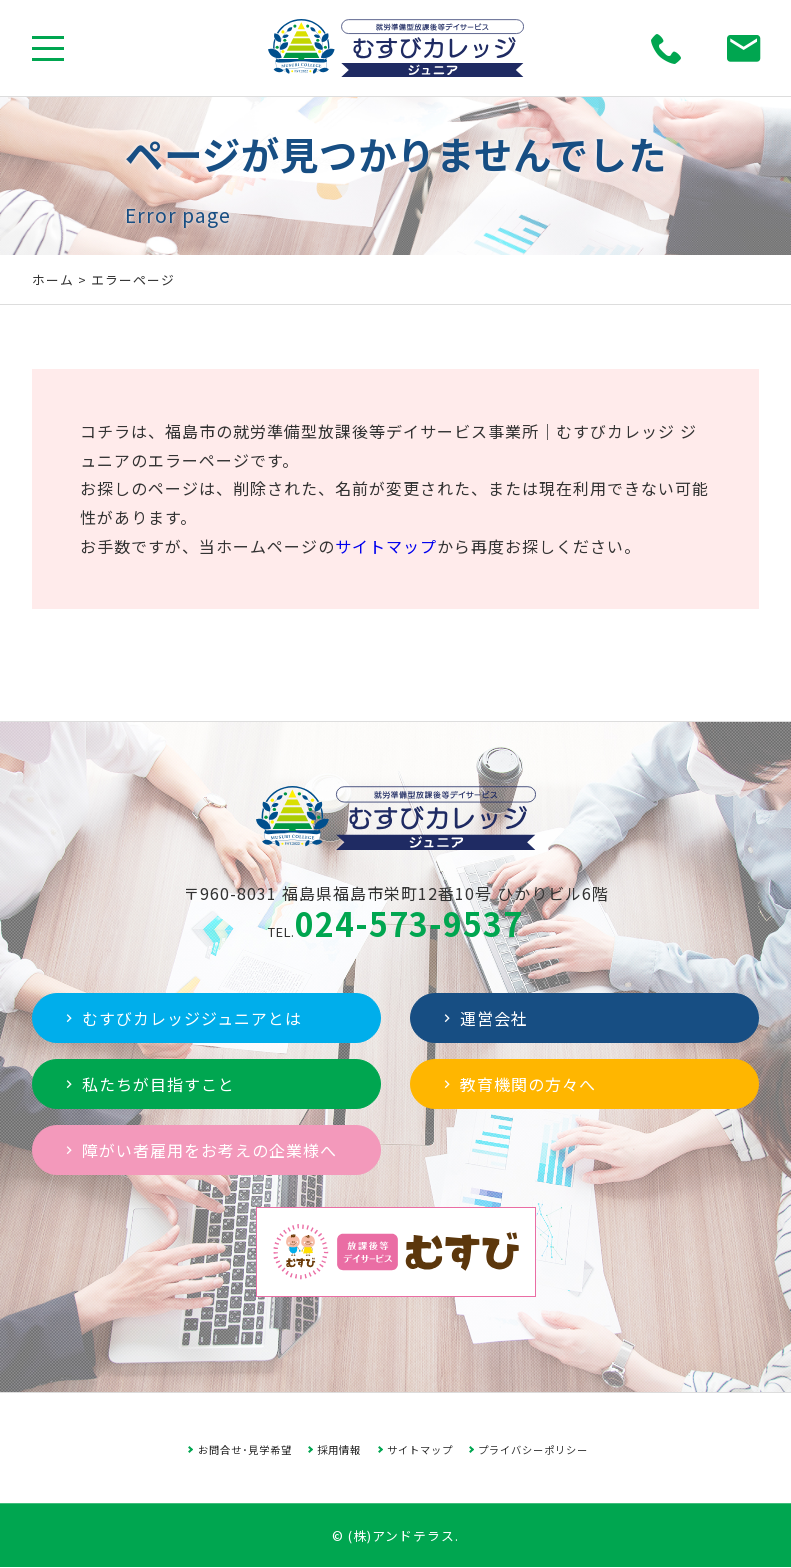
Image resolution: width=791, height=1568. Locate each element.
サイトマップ (386, 546)
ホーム (53, 279)
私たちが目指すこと (148, 1084)
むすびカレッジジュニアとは (181, 1018)
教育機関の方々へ (517, 1084)
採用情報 (339, 1449)
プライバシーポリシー (533, 1449)
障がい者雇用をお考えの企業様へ (199, 1150)
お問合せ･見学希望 (245, 1449)
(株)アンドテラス (401, 1535)
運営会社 (483, 1018)
